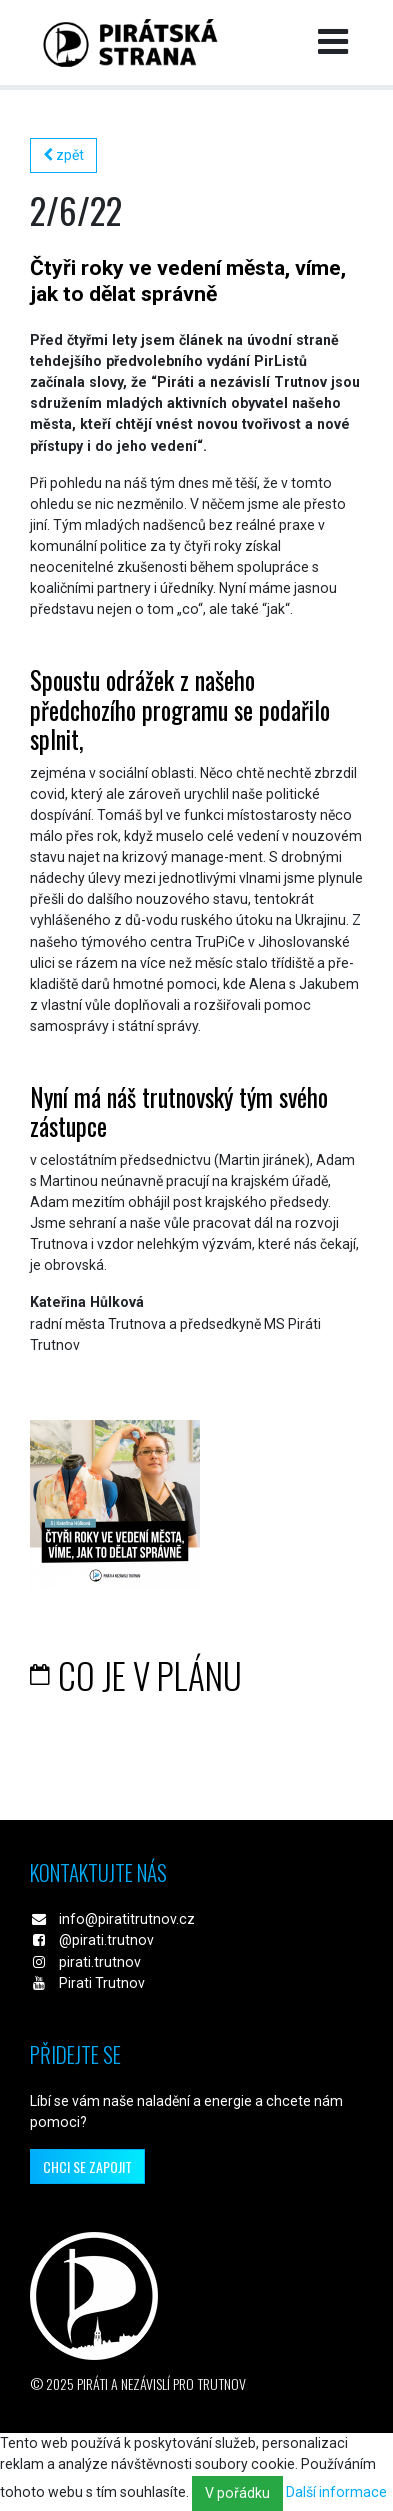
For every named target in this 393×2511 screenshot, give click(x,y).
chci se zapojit (87, 2166)
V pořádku (237, 2493)
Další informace (336, 2492)
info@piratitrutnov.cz (127, 1919)
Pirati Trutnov (102, 1983)
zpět (63, 155)
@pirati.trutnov (106, 1940)
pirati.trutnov (100, 1962)
